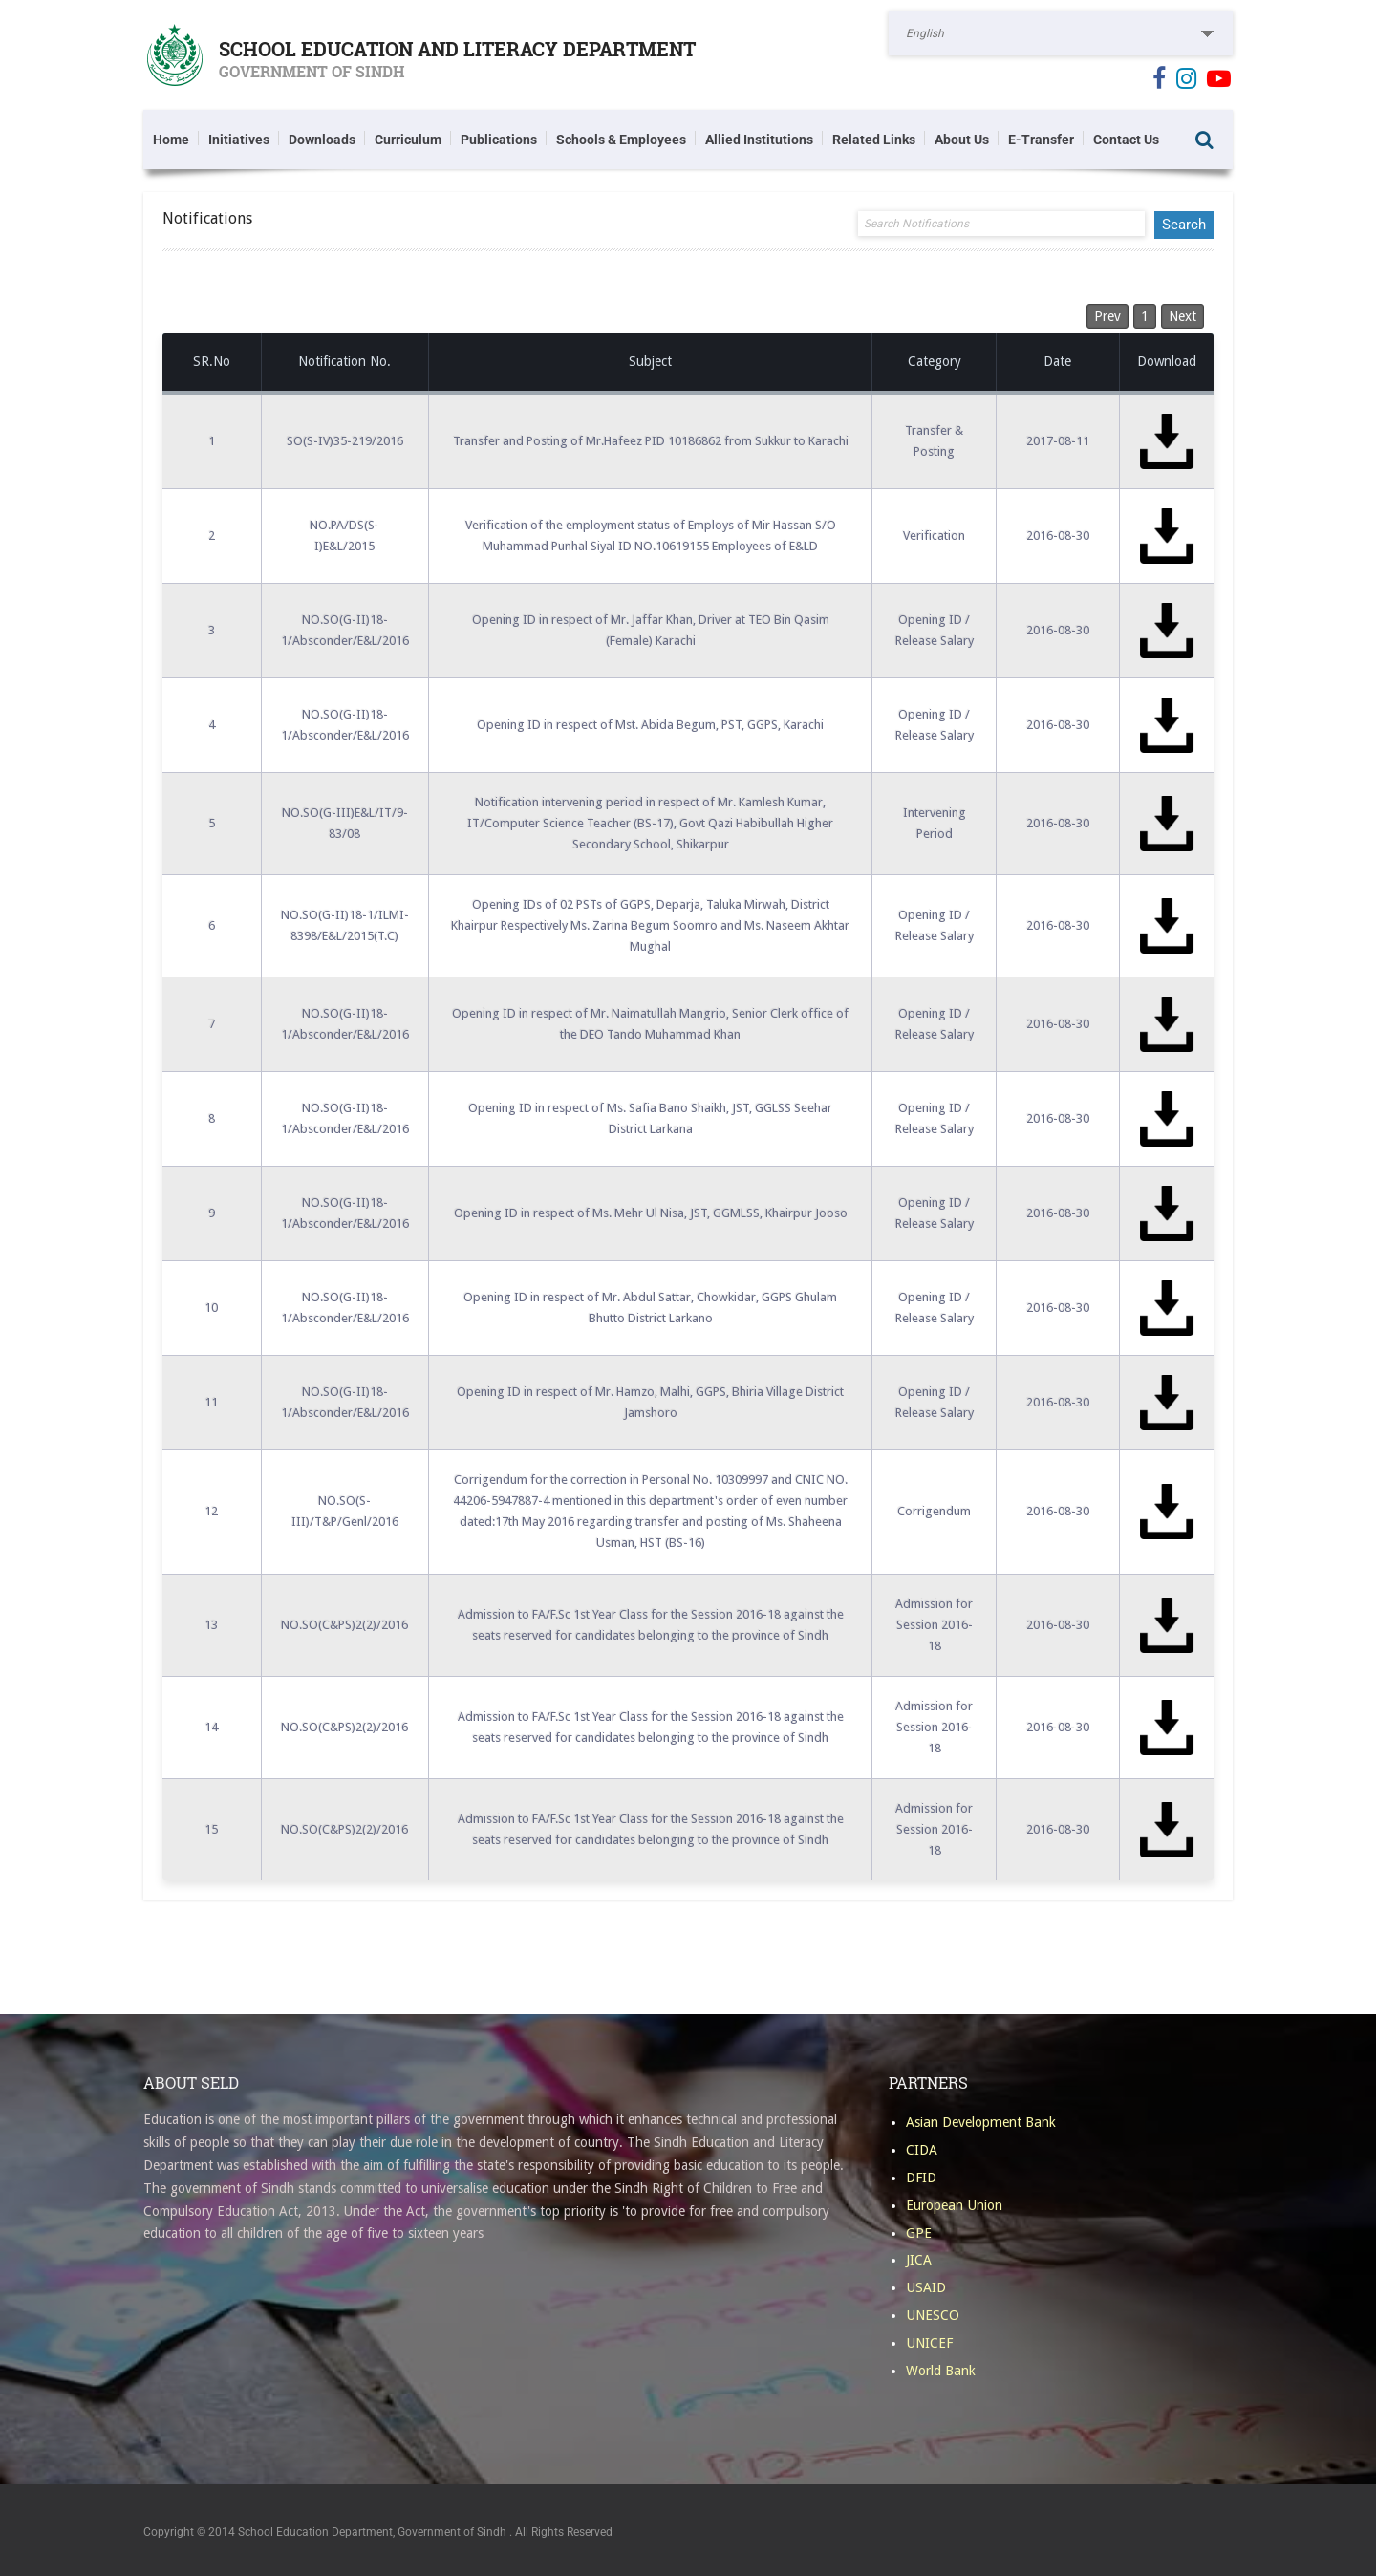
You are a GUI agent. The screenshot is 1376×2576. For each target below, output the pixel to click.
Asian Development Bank (981, 2122)
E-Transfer (1041, 139)
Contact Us (1126, 139)
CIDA (921, 2149)
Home (171, 139)
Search (1204, 139)
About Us (962, 139)
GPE (919, 2233)
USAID (926, 2287)
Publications (499, 139)
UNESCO (932, 2315)
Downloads (322, 139)
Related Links (873, 139)
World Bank (941, 2370)
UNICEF (929, 2343)
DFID (921, 2177)
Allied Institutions (759, 139)
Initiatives (238, 139)
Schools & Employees (621, 139)
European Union (954, 2205)
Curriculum (408, 139)
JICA (919, 2259)
